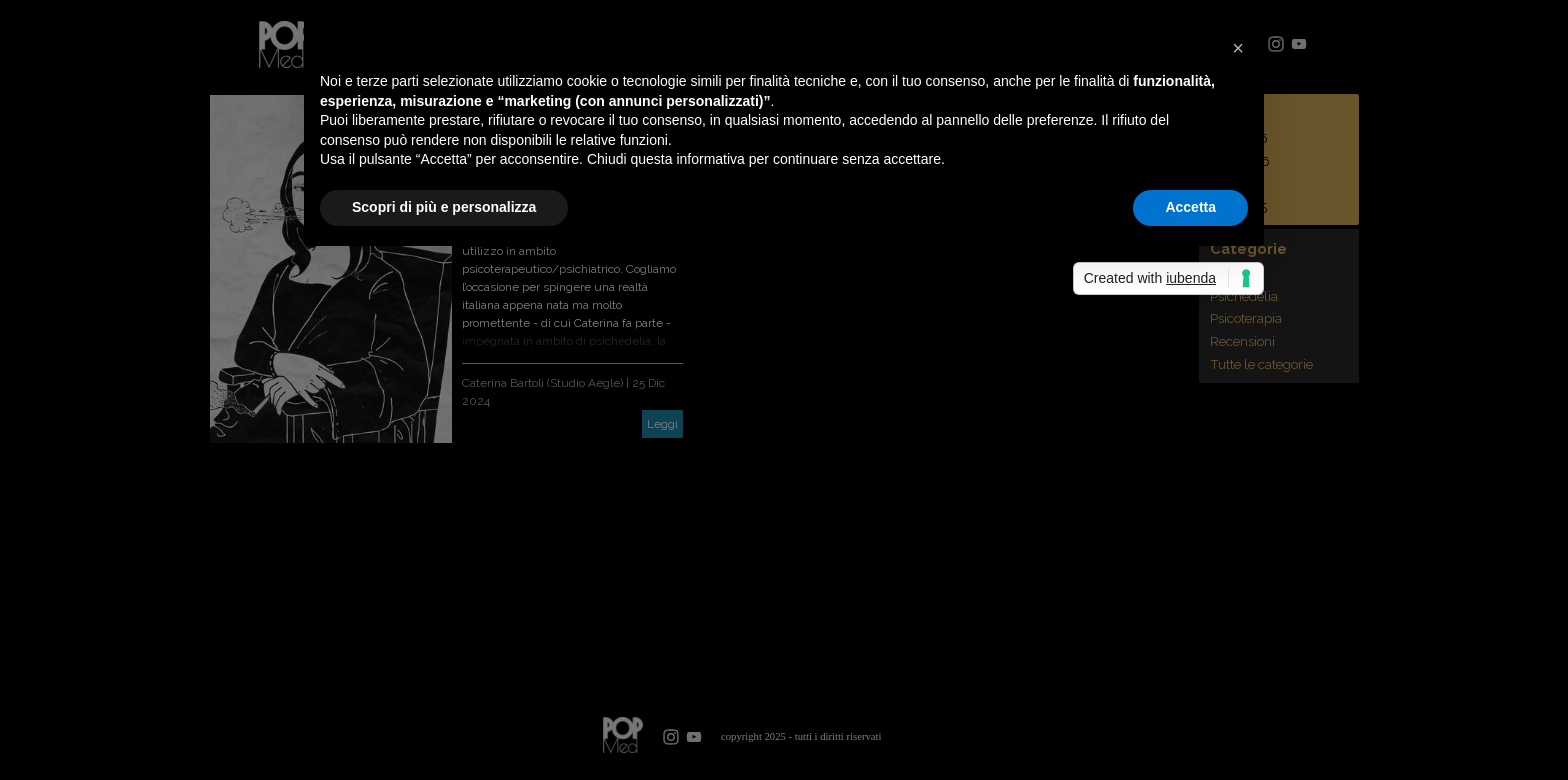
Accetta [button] (1190, 207)
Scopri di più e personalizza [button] (444, 207)
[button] (1238, 48)
